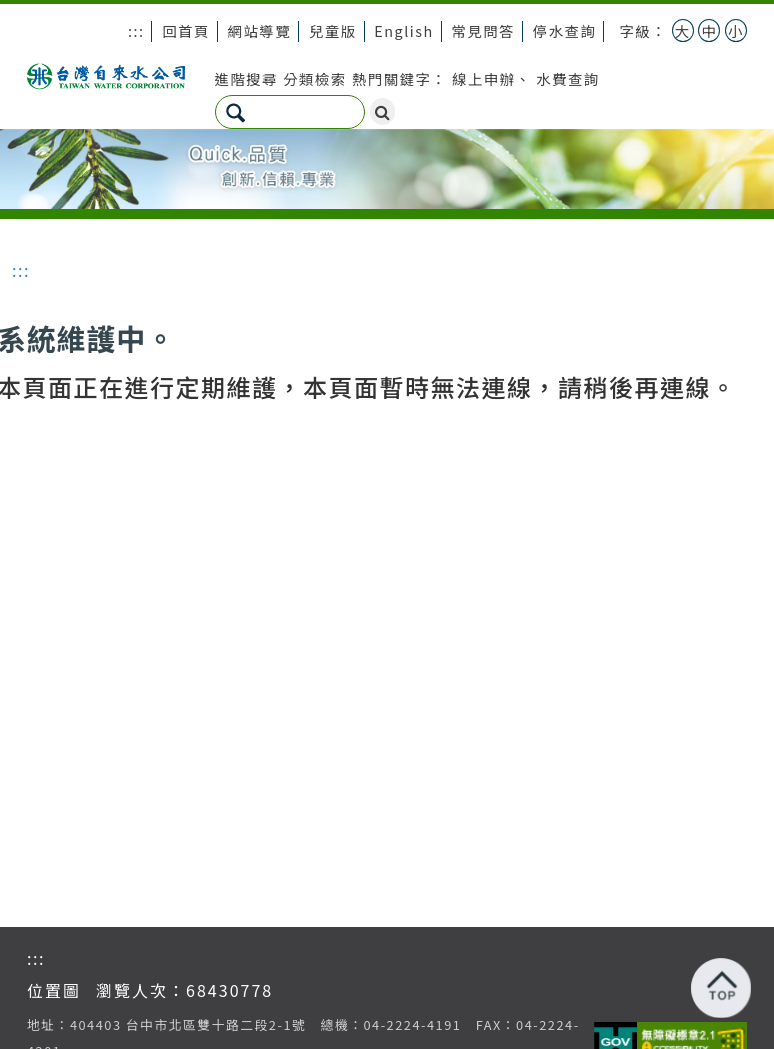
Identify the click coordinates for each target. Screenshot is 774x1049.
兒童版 (333, 30)
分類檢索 (315, 78)
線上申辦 (484, 78)
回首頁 (186, 30)
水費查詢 (568, 78)
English (403, 30)
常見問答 (483, 30)
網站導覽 (260, 30)
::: (136, 30)
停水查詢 (565, 30)
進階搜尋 (247, 78)
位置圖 (54, 990)
